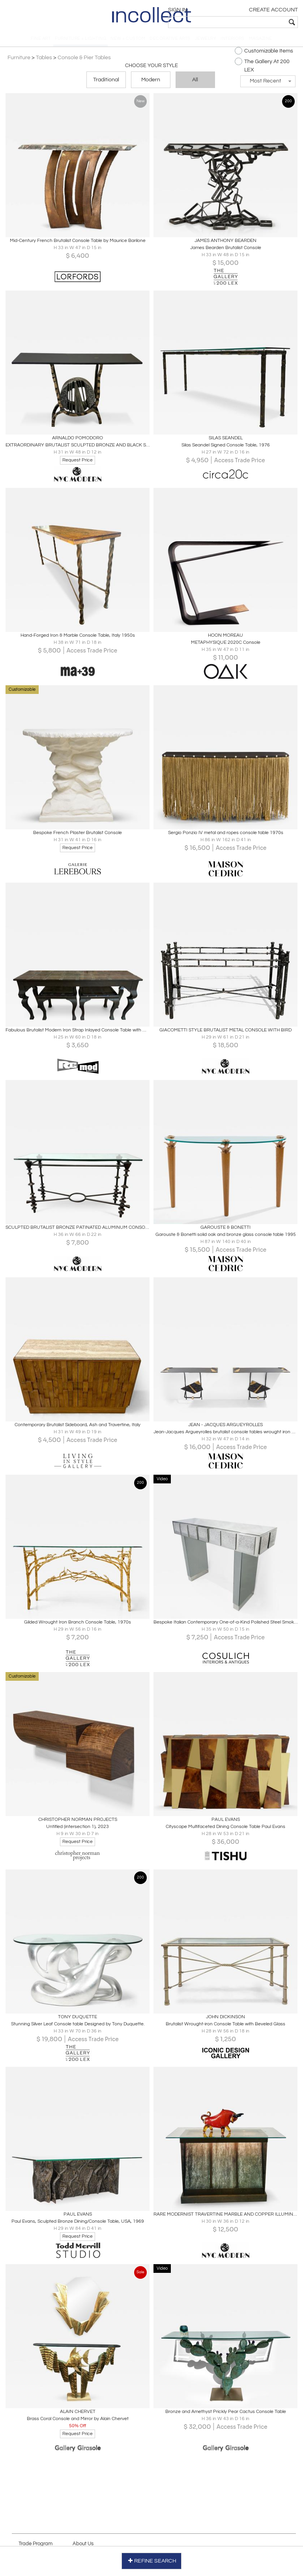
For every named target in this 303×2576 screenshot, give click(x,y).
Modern (150, 83)
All (195, 83)
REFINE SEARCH (152, 2560)
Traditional (106, 83)
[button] (266, 85)
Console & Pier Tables (86, 61)
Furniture (20, 61)
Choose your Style (151, 69)
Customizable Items (262, 54)
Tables (46, 61)
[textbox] (242, 22)
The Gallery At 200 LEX (260, 68)
